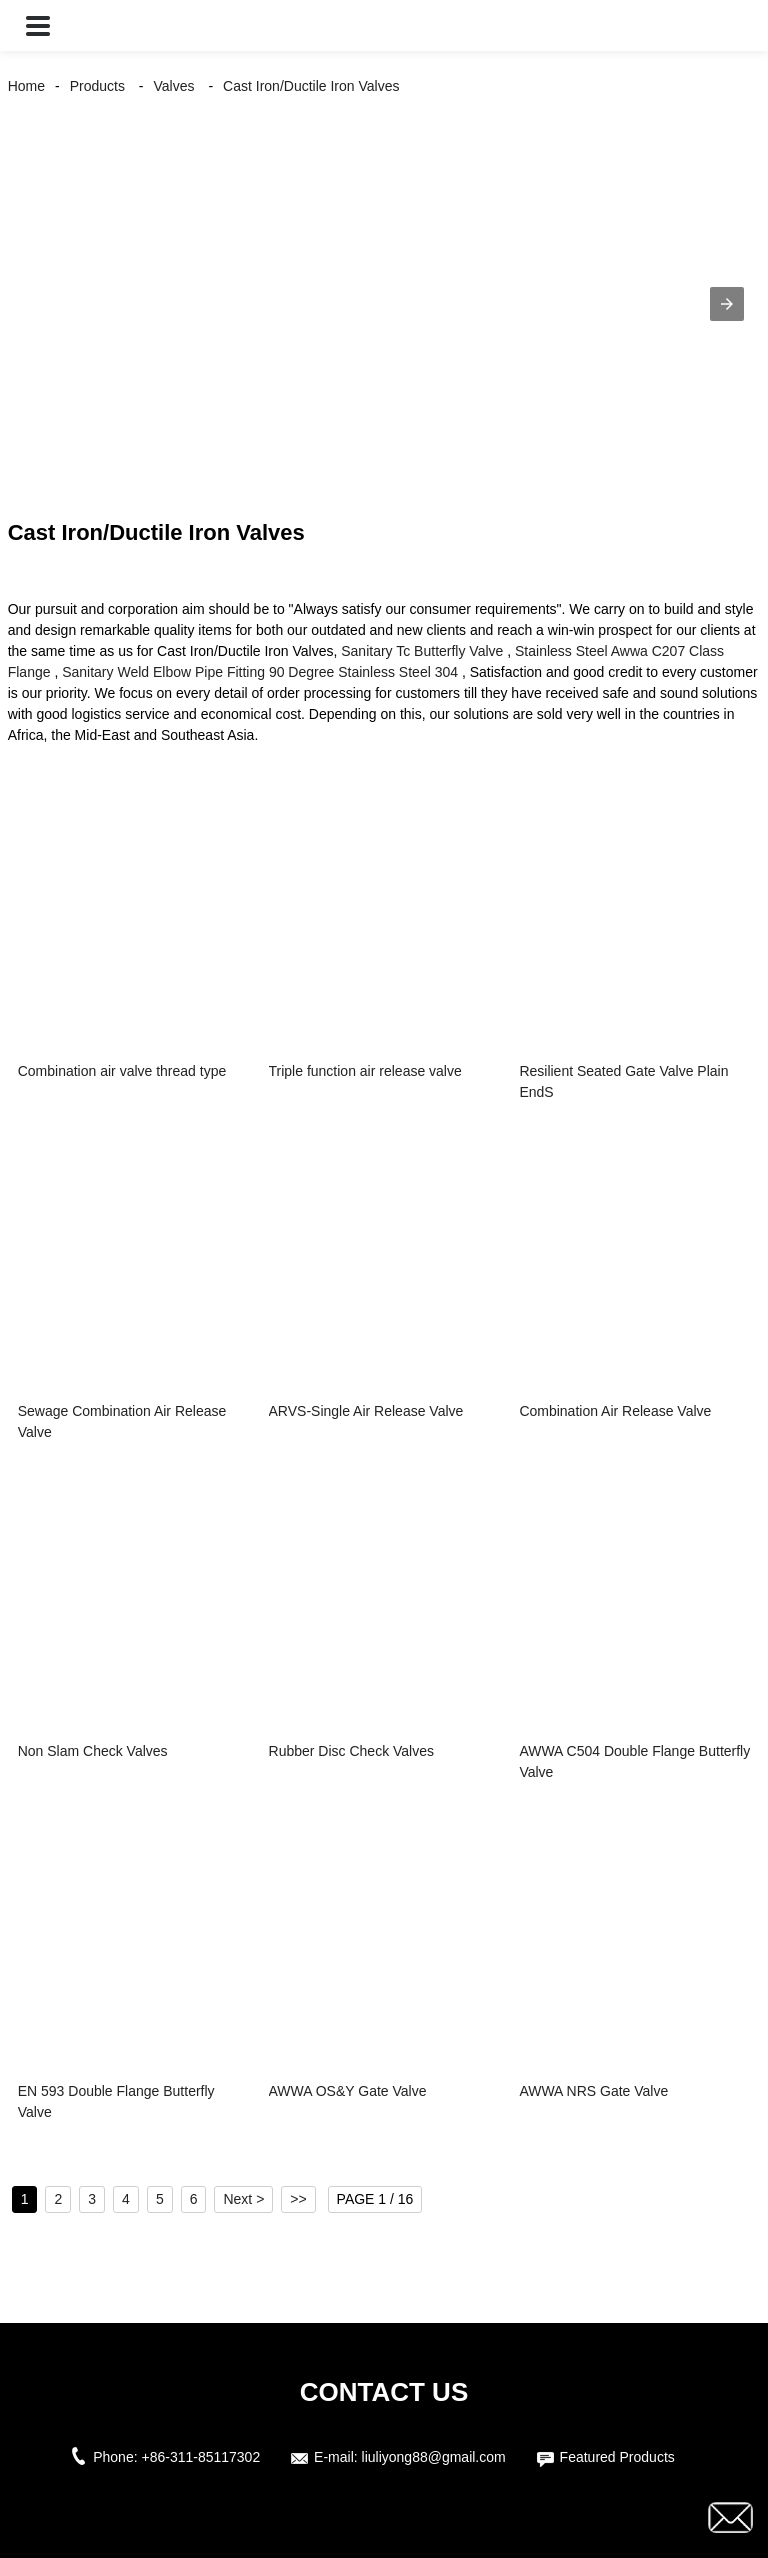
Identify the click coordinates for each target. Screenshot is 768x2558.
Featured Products (617, 2457)
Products (97, 86)
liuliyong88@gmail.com (434, 2457)
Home (26, 86)
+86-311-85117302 (200, 2457)
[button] (38, 25)
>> (298, 2199)
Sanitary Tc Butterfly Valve (422, 651)
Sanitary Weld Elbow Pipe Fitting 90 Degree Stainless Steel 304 (260, 672)
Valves (174, 86)
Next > (243, 2199)
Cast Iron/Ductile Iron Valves (311, 86)
